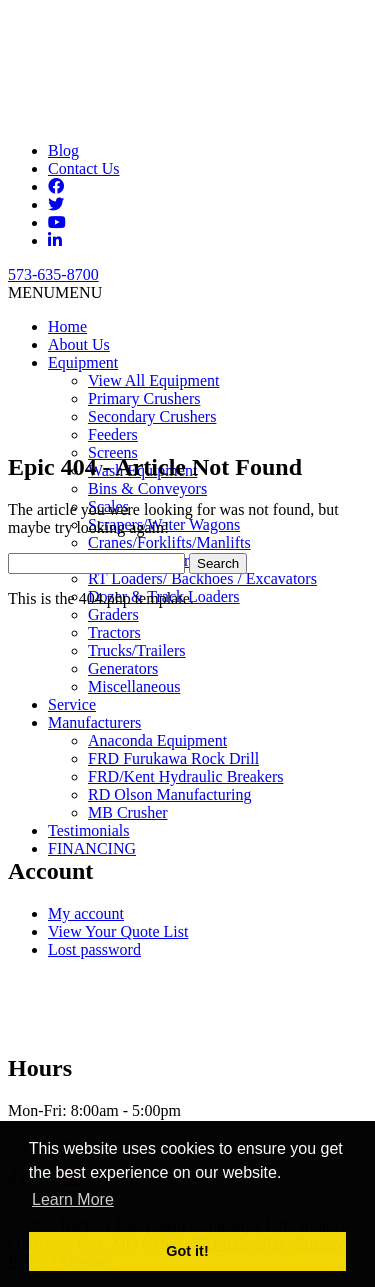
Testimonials (89, 830)
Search (218, 563)
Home (67, 326)
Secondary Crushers (152, 416)
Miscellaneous (134, 686)
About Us (79, 344)
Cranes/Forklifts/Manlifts (169, 542)
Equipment (83, 362)
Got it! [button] (187, 1251)
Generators (123, 668)
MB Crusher (128, 812)
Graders (113, 614)
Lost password (94, 949)
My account (86, 913)
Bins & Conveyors (147, 488)
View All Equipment (153, 380)
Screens (113, 452)
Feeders (113, 434)
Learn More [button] (73, 1199)
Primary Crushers (144, 398)
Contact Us (84, 168)
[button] (55, 292)
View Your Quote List (118, 931)
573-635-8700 (53, 274)
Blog (63, 150)
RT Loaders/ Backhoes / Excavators (202, 578)
